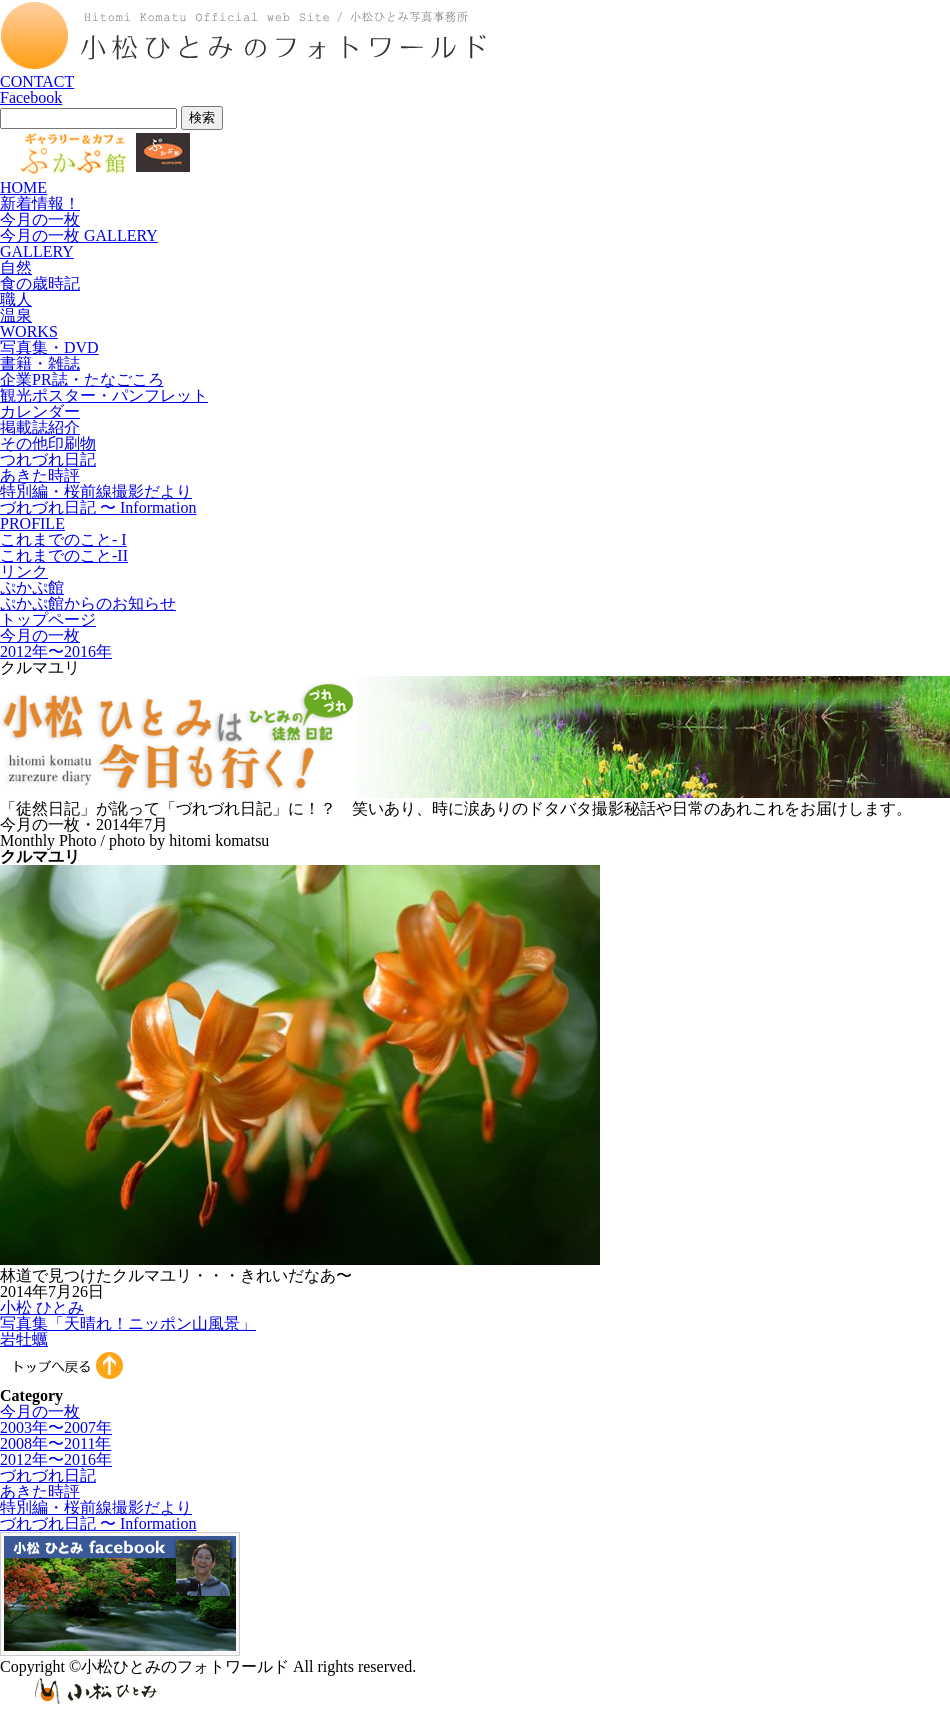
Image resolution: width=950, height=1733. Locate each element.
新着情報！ (40, 203)
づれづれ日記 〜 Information (98, 507)
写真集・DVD (49, 347)
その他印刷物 (48, 443)
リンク (24, 571)
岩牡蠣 (24, 1339)
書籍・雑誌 (40, 363)
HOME (23, 187)
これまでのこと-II (64, 555)
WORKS (29, 331)
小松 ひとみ (42, 1307)
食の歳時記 (40, 283)
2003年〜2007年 (56, 1427)
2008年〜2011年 (55, 1443)
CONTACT (37, 81)
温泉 (16, 315)
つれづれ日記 (48, 459)
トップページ (48, 619)
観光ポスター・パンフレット (104, 395)
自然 (16, 267)
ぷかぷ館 (32, 587)
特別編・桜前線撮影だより (96, 491)
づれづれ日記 (48, 1475)
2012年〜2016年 (56, 651)
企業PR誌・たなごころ (82, 379)
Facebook (31, 97)
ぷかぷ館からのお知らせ (88, 603)
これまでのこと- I (63, 539)
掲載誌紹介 (40, 427)
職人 (16, 299)
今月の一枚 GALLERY (79, 235)
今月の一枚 (40, 219)
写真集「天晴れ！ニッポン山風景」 (128, 1323)
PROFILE (32, 523)
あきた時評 (40, 475)
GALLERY (37, 251)
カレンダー (40, 411)
